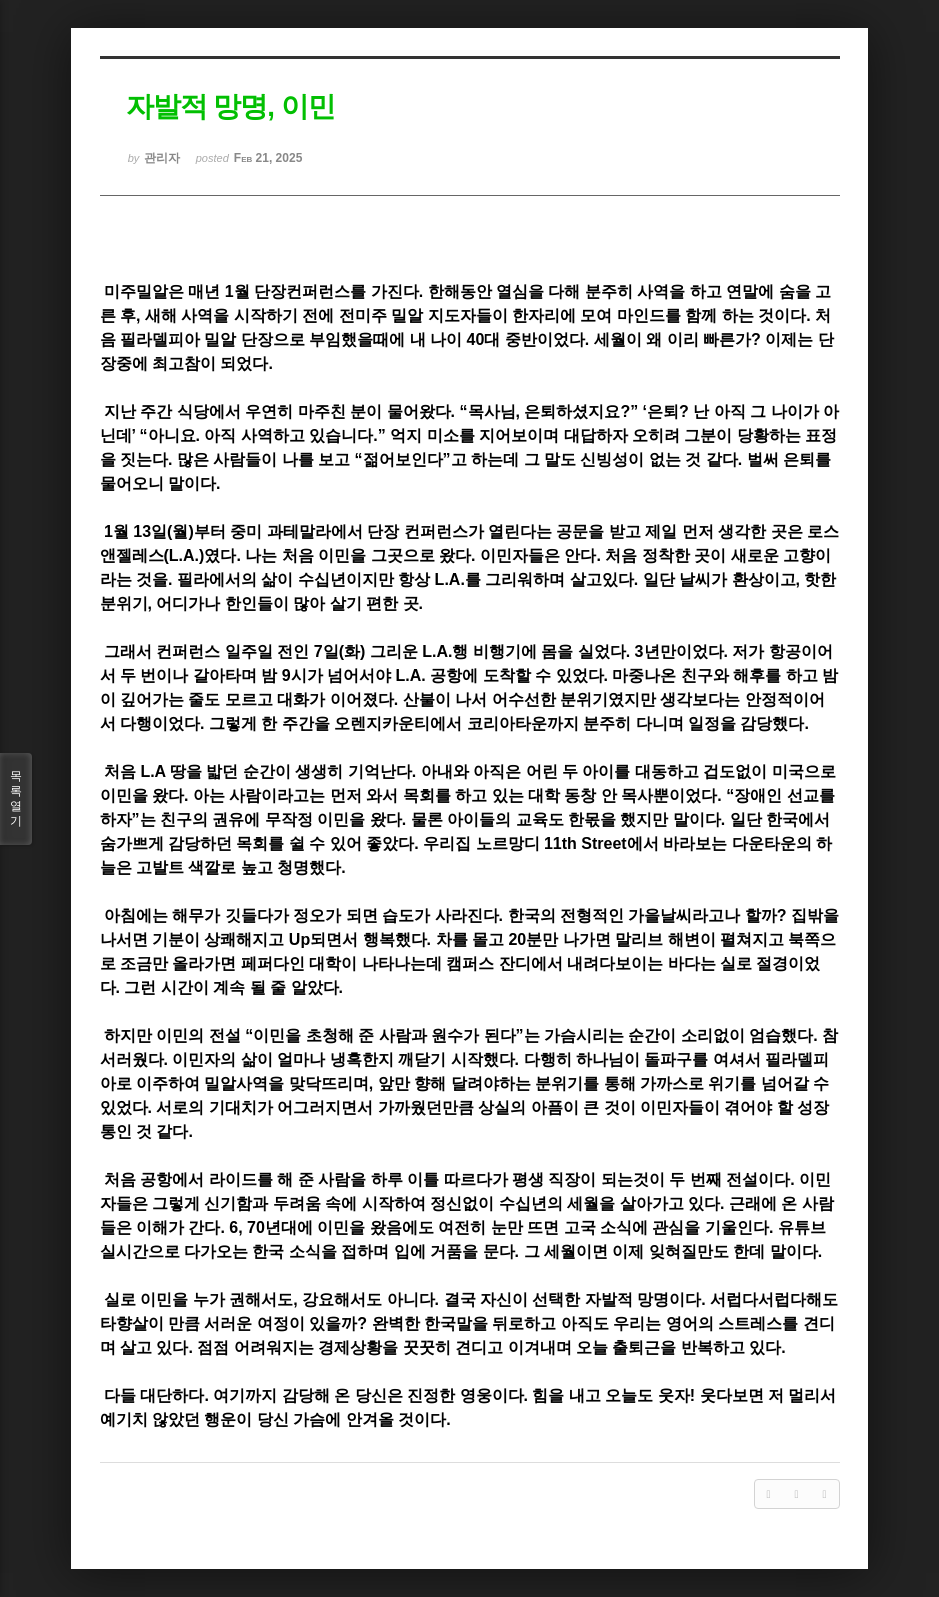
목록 (16, 799)
